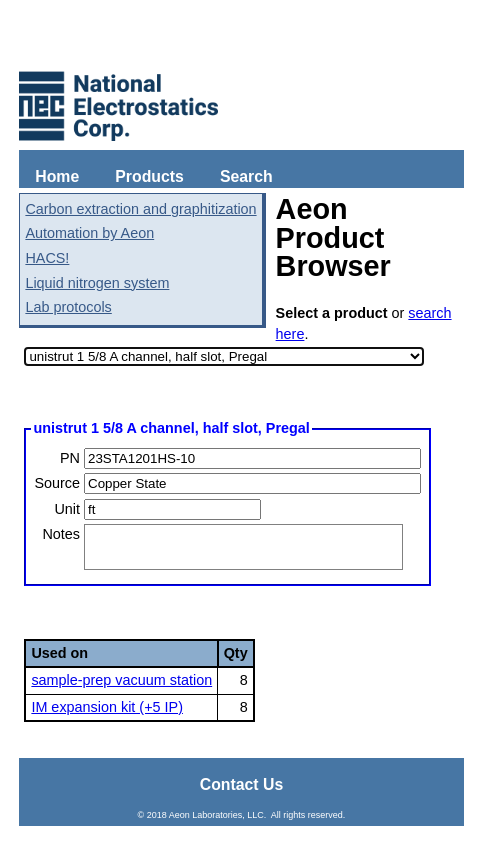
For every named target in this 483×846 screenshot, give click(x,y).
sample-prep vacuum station (121, 680)
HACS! (47, 258)
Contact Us (242, 784)
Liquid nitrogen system (97, 283)
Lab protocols (68, 307)
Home (57, 176)
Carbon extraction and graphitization (140, 209)
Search (246, 176)
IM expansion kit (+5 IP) (107, 707)
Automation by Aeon (89, 233)
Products (149, 176)
